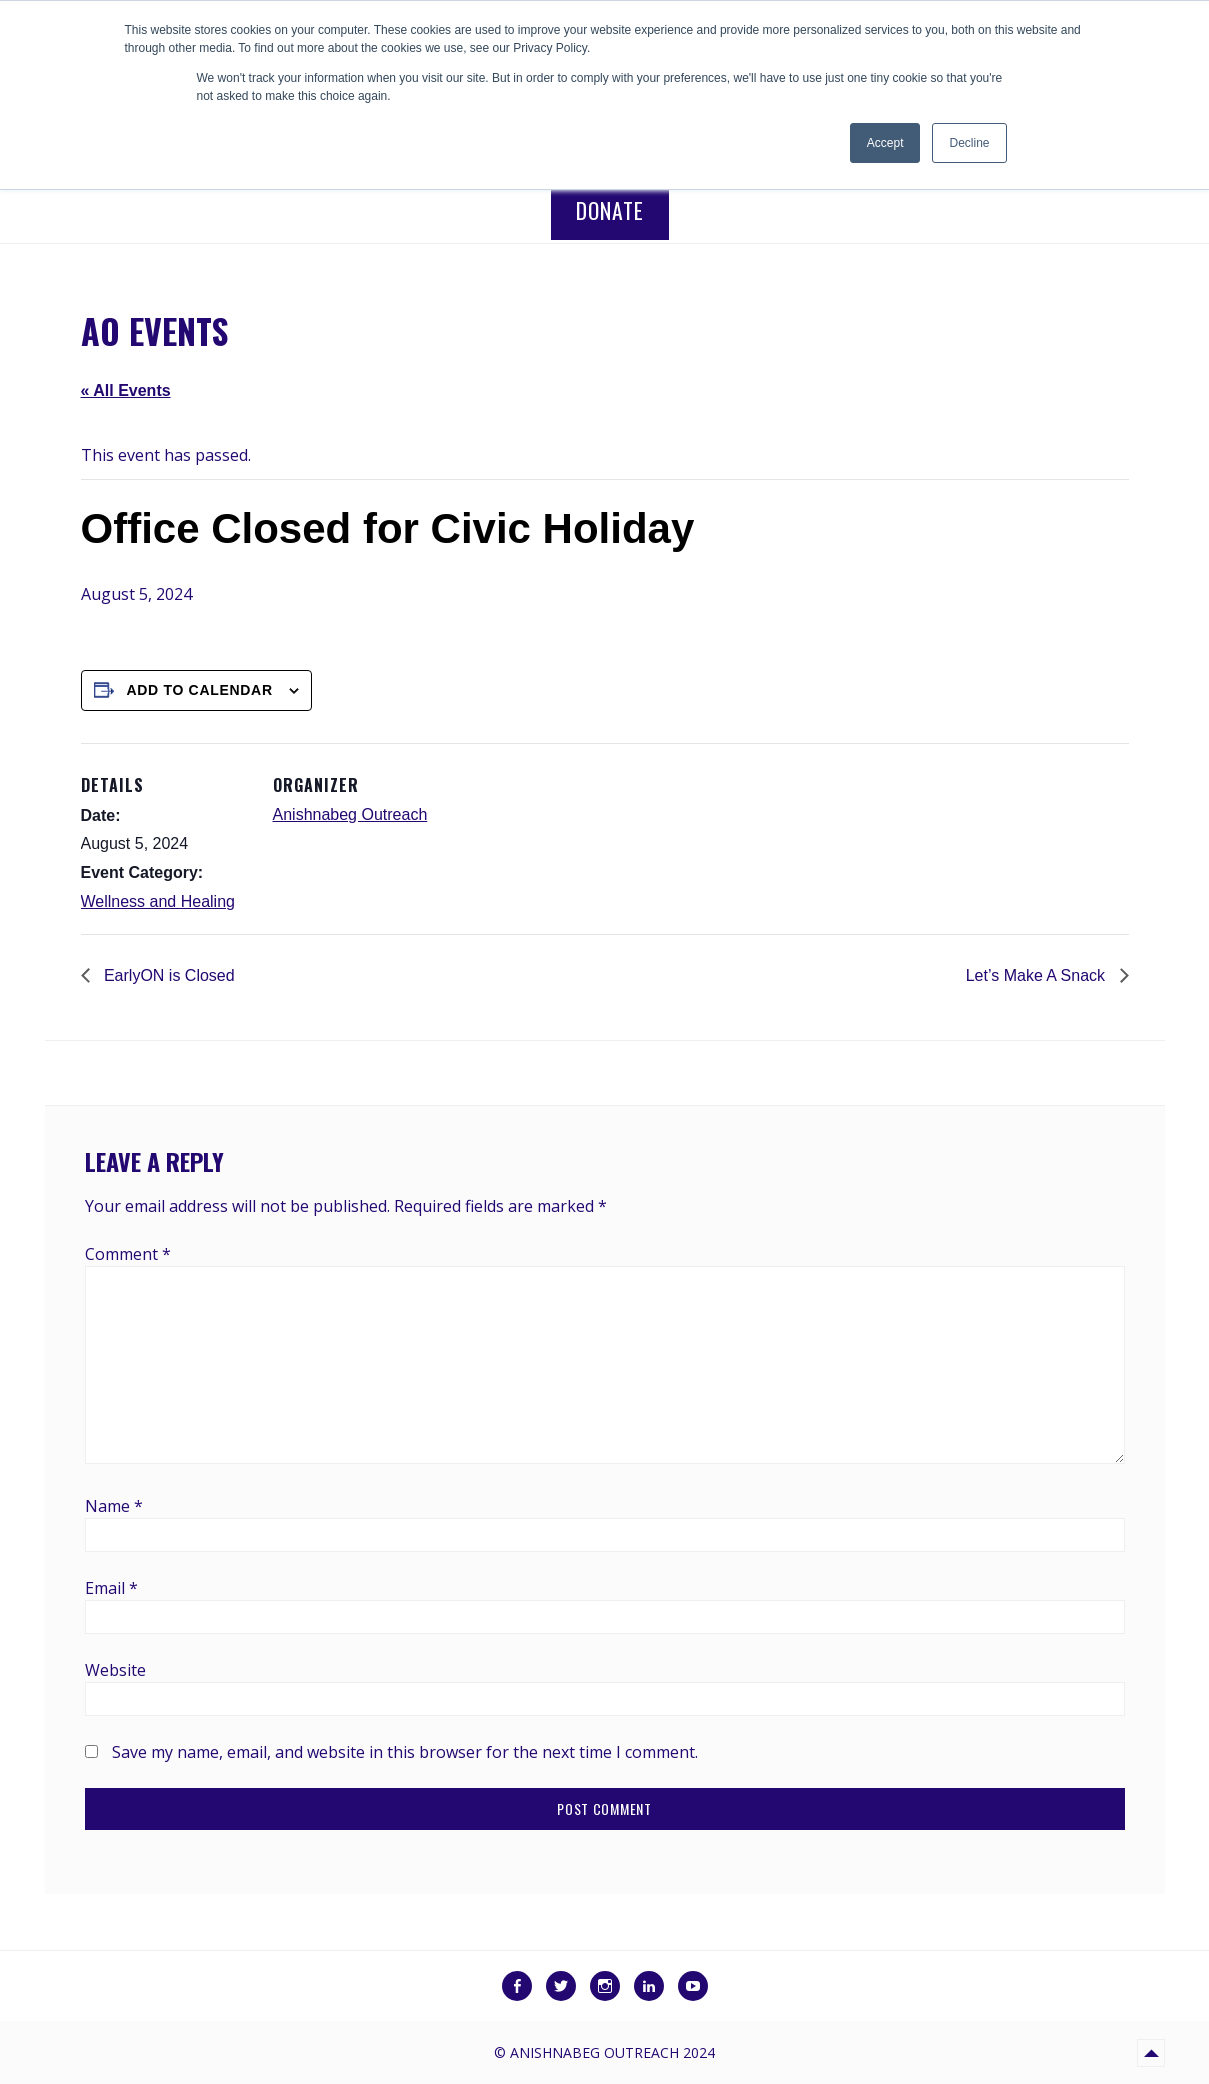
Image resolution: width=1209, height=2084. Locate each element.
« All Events (126, 390)
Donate (610, 210)
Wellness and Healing (158, 901)
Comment (128, 1254)
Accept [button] (885, 143)
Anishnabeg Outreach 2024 (612, 2052)
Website (115, 1670)
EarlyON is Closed (167, 975)
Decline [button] (969, 143)
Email (111, 1588)
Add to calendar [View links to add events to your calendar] (199, 690)
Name (114, 1506)
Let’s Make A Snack (1038, 975)
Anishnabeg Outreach (350, 814)
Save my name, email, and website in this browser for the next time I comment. (405, 1752)
